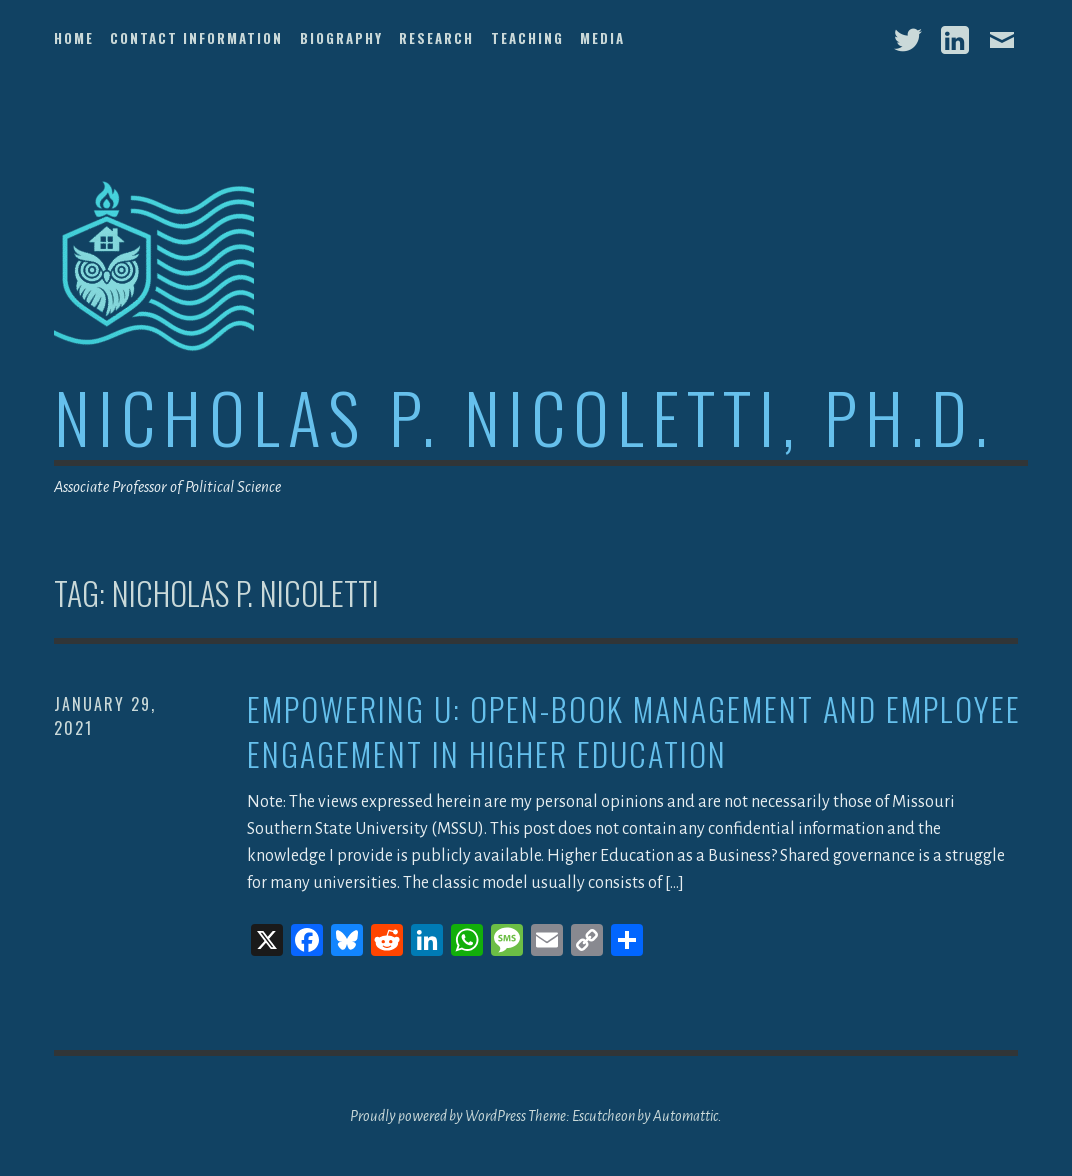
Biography (341, 38)
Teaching (527, 38)
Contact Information (196, 38)
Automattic (685, 1116)
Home (74, 38)
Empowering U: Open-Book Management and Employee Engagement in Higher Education (634, 732)
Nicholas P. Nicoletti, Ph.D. (524, 416)
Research (436, 38)
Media (602, 38)
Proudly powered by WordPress (438, 1116)
